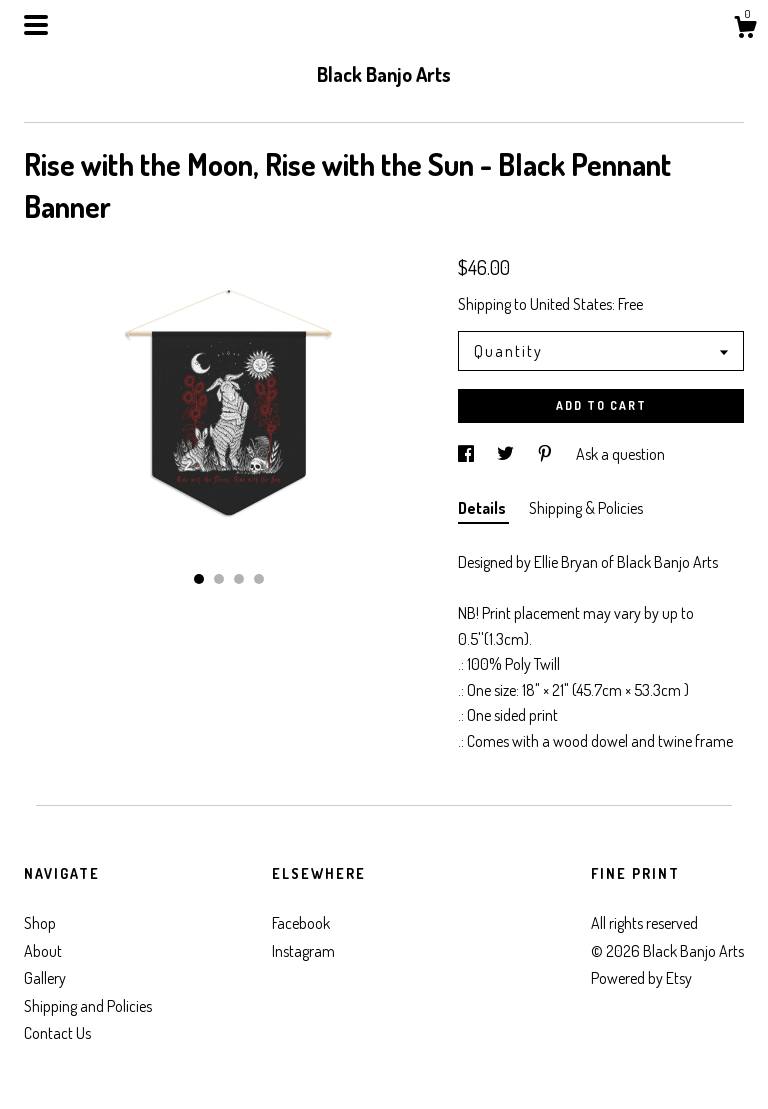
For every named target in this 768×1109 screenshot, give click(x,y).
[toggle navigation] (36, 25)
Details (483, 508)
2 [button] (219, 579)
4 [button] (259, 579)
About (43, 951)
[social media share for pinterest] (546, 454)
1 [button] (199, 579)
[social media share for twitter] (507, 454)
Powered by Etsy (641, 978)
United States (571, 304)
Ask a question (620, 454)
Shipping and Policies (88, 1006)
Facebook (301, 923)
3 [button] (239, 579)
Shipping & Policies (586, 508)
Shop (40, 923)
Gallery (45, 978)
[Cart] (745, 30)
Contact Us (57, 1033)
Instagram (303, 951)
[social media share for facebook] (467, 454)
